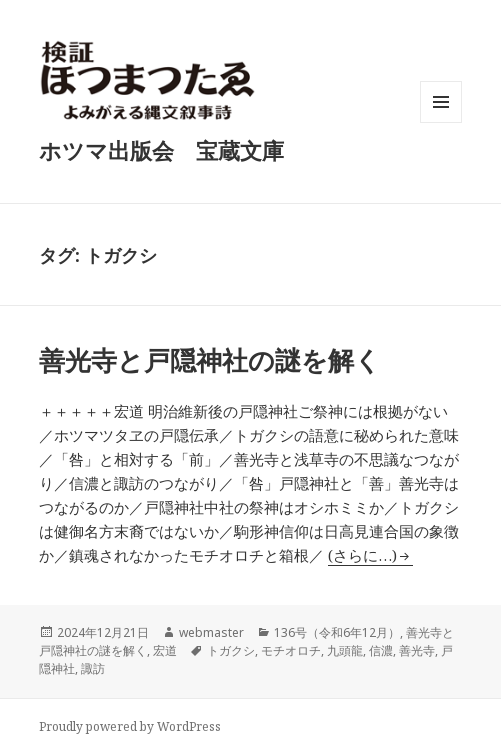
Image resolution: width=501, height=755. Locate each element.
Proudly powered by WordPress (130, 726)
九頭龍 (345, 650)
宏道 (165, 650)
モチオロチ (291, 650)
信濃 (381, 650)
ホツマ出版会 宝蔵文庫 (161, 150)
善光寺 (417, 650)
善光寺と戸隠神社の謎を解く (210, 360)
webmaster (211, 632)
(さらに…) (362, 555)
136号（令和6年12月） (337, 632)
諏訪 (93, 668)
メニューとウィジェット (441, 122)
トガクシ (231, 650)
